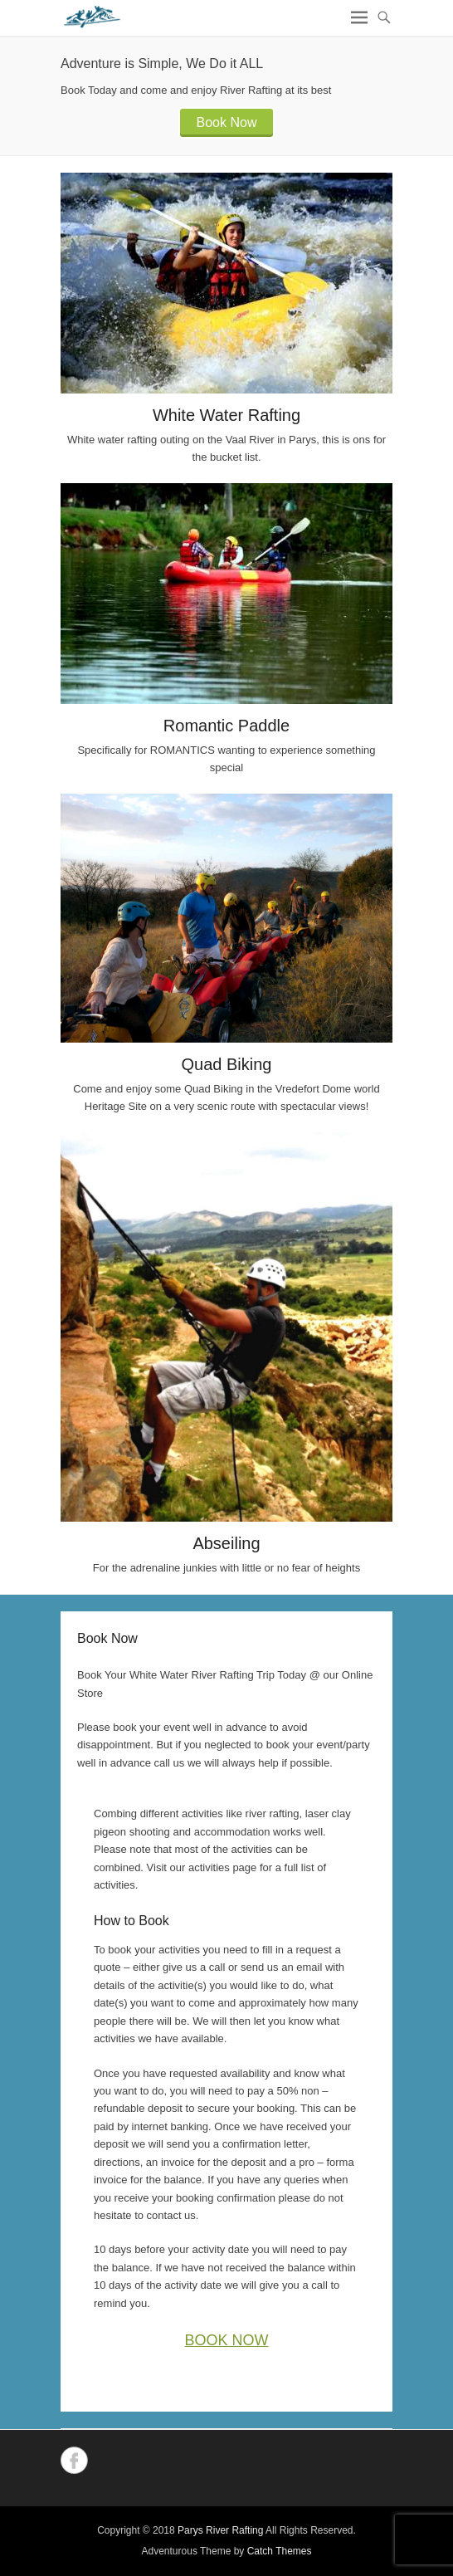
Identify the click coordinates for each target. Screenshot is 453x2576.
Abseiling (226, 1543)
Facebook (74, 2460)
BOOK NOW (226, 2340)
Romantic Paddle (226, 725)
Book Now (227, 122)
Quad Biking (227, 1064)
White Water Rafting (226, 415)
